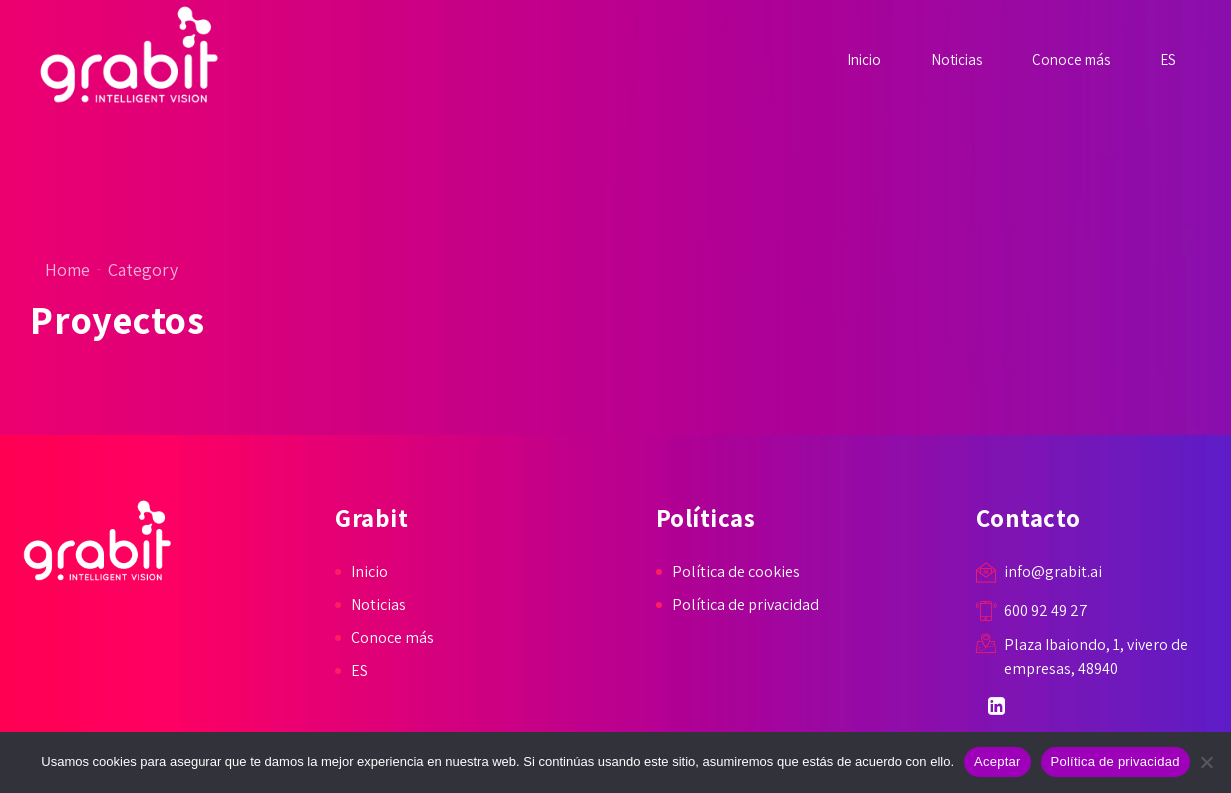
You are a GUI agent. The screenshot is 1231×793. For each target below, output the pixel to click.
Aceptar (997, 761)
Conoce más (1071, 59)
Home (67, 269)
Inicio (864, 59)
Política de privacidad (745, 604)
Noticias (956, 59)
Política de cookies (736, 571)
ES (1168, 59)
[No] (1206, 762)
